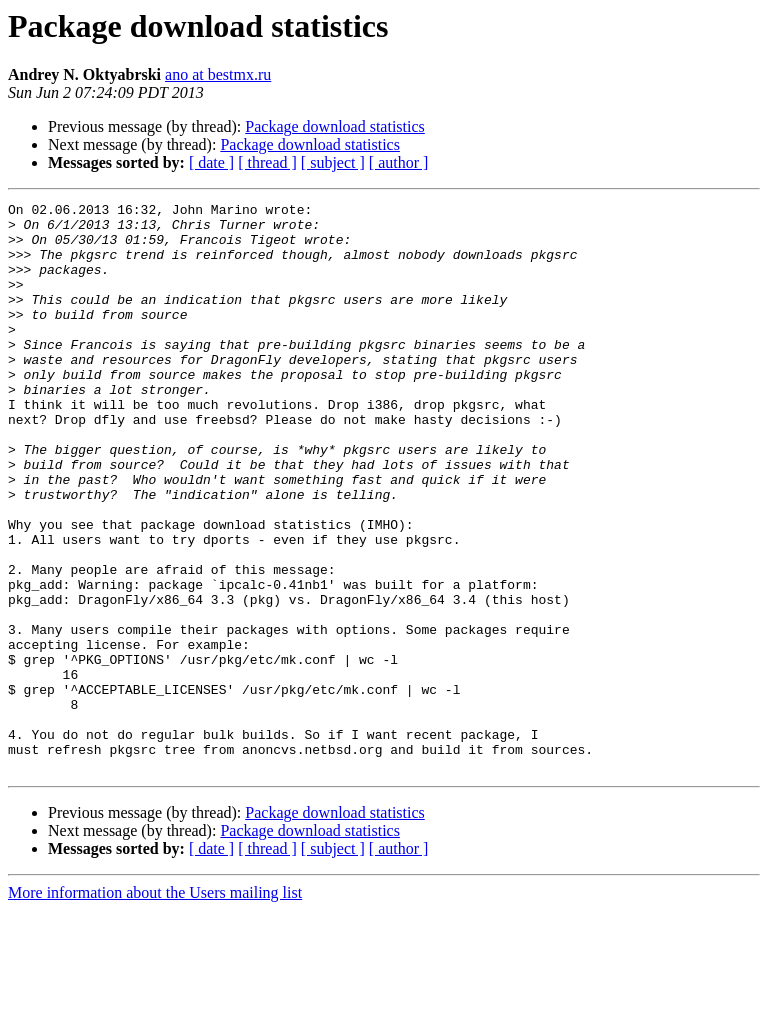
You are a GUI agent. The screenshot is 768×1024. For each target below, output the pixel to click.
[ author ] (399, 162)
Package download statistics (335, 126)
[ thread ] (267, 162)
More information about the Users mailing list (155, 1006)
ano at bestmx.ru (218, 74)
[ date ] (211, 162)
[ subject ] (333, 162)
